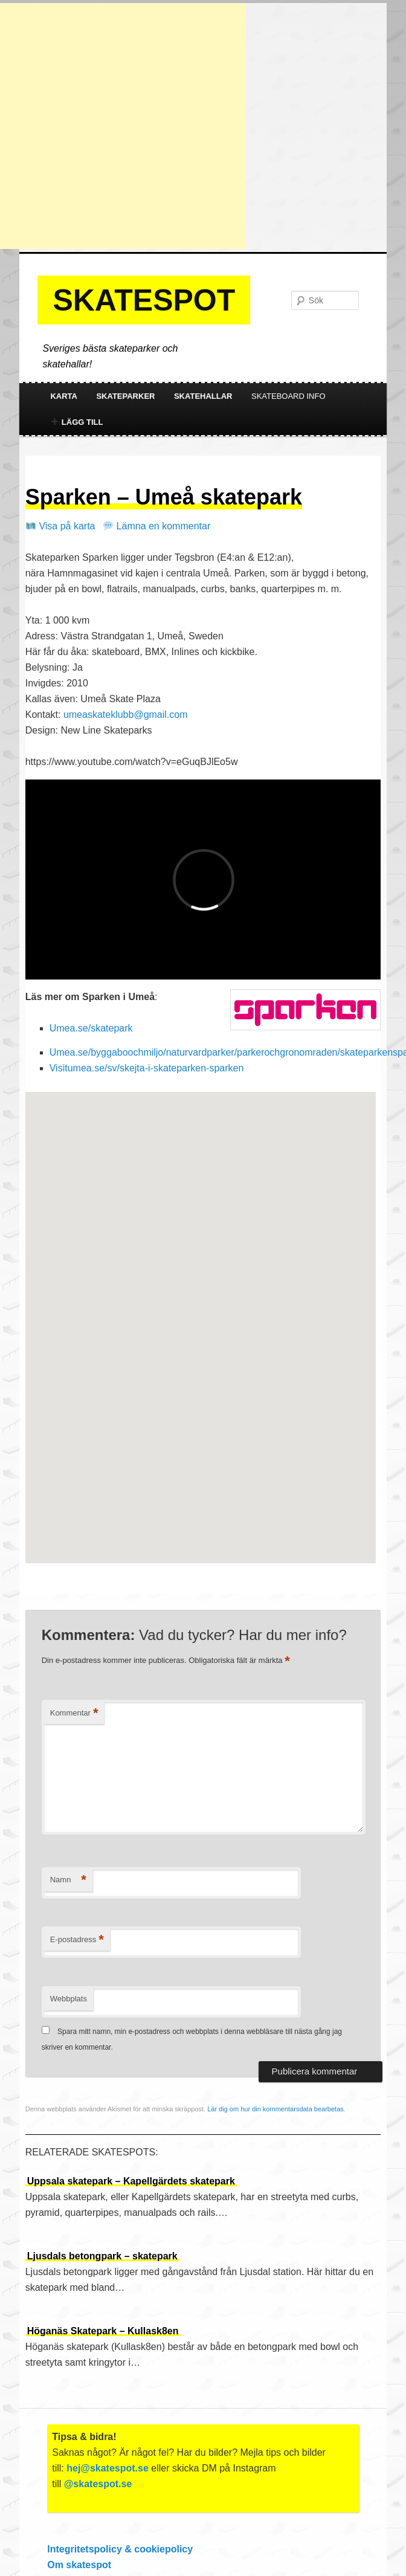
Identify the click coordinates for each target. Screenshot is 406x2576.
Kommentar (74, 1713)
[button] (200, 1316)
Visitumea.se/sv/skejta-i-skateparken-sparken (147, 1068)
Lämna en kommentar (156, 526)
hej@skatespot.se (107, 2468)
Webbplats (68, 1998)
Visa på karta (60, 526)
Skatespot (144, 300)
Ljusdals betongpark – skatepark (102, 2256)
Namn (68, 1880)
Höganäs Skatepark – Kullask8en (103, 2331)
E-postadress (77, 1940)
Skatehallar (203, 396)
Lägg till (77, 422)
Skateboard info (288, 396)
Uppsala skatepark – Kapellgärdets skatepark (131, 2181)
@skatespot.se (98, 2484)
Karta (63, 396)
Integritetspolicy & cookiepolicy (120, 2549)
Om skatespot (79, 2565)
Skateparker (125, 396)
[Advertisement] (123, 126)
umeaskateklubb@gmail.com (125, 714)
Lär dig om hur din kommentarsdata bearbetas (275, 2109)
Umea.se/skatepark (91, 1028)
